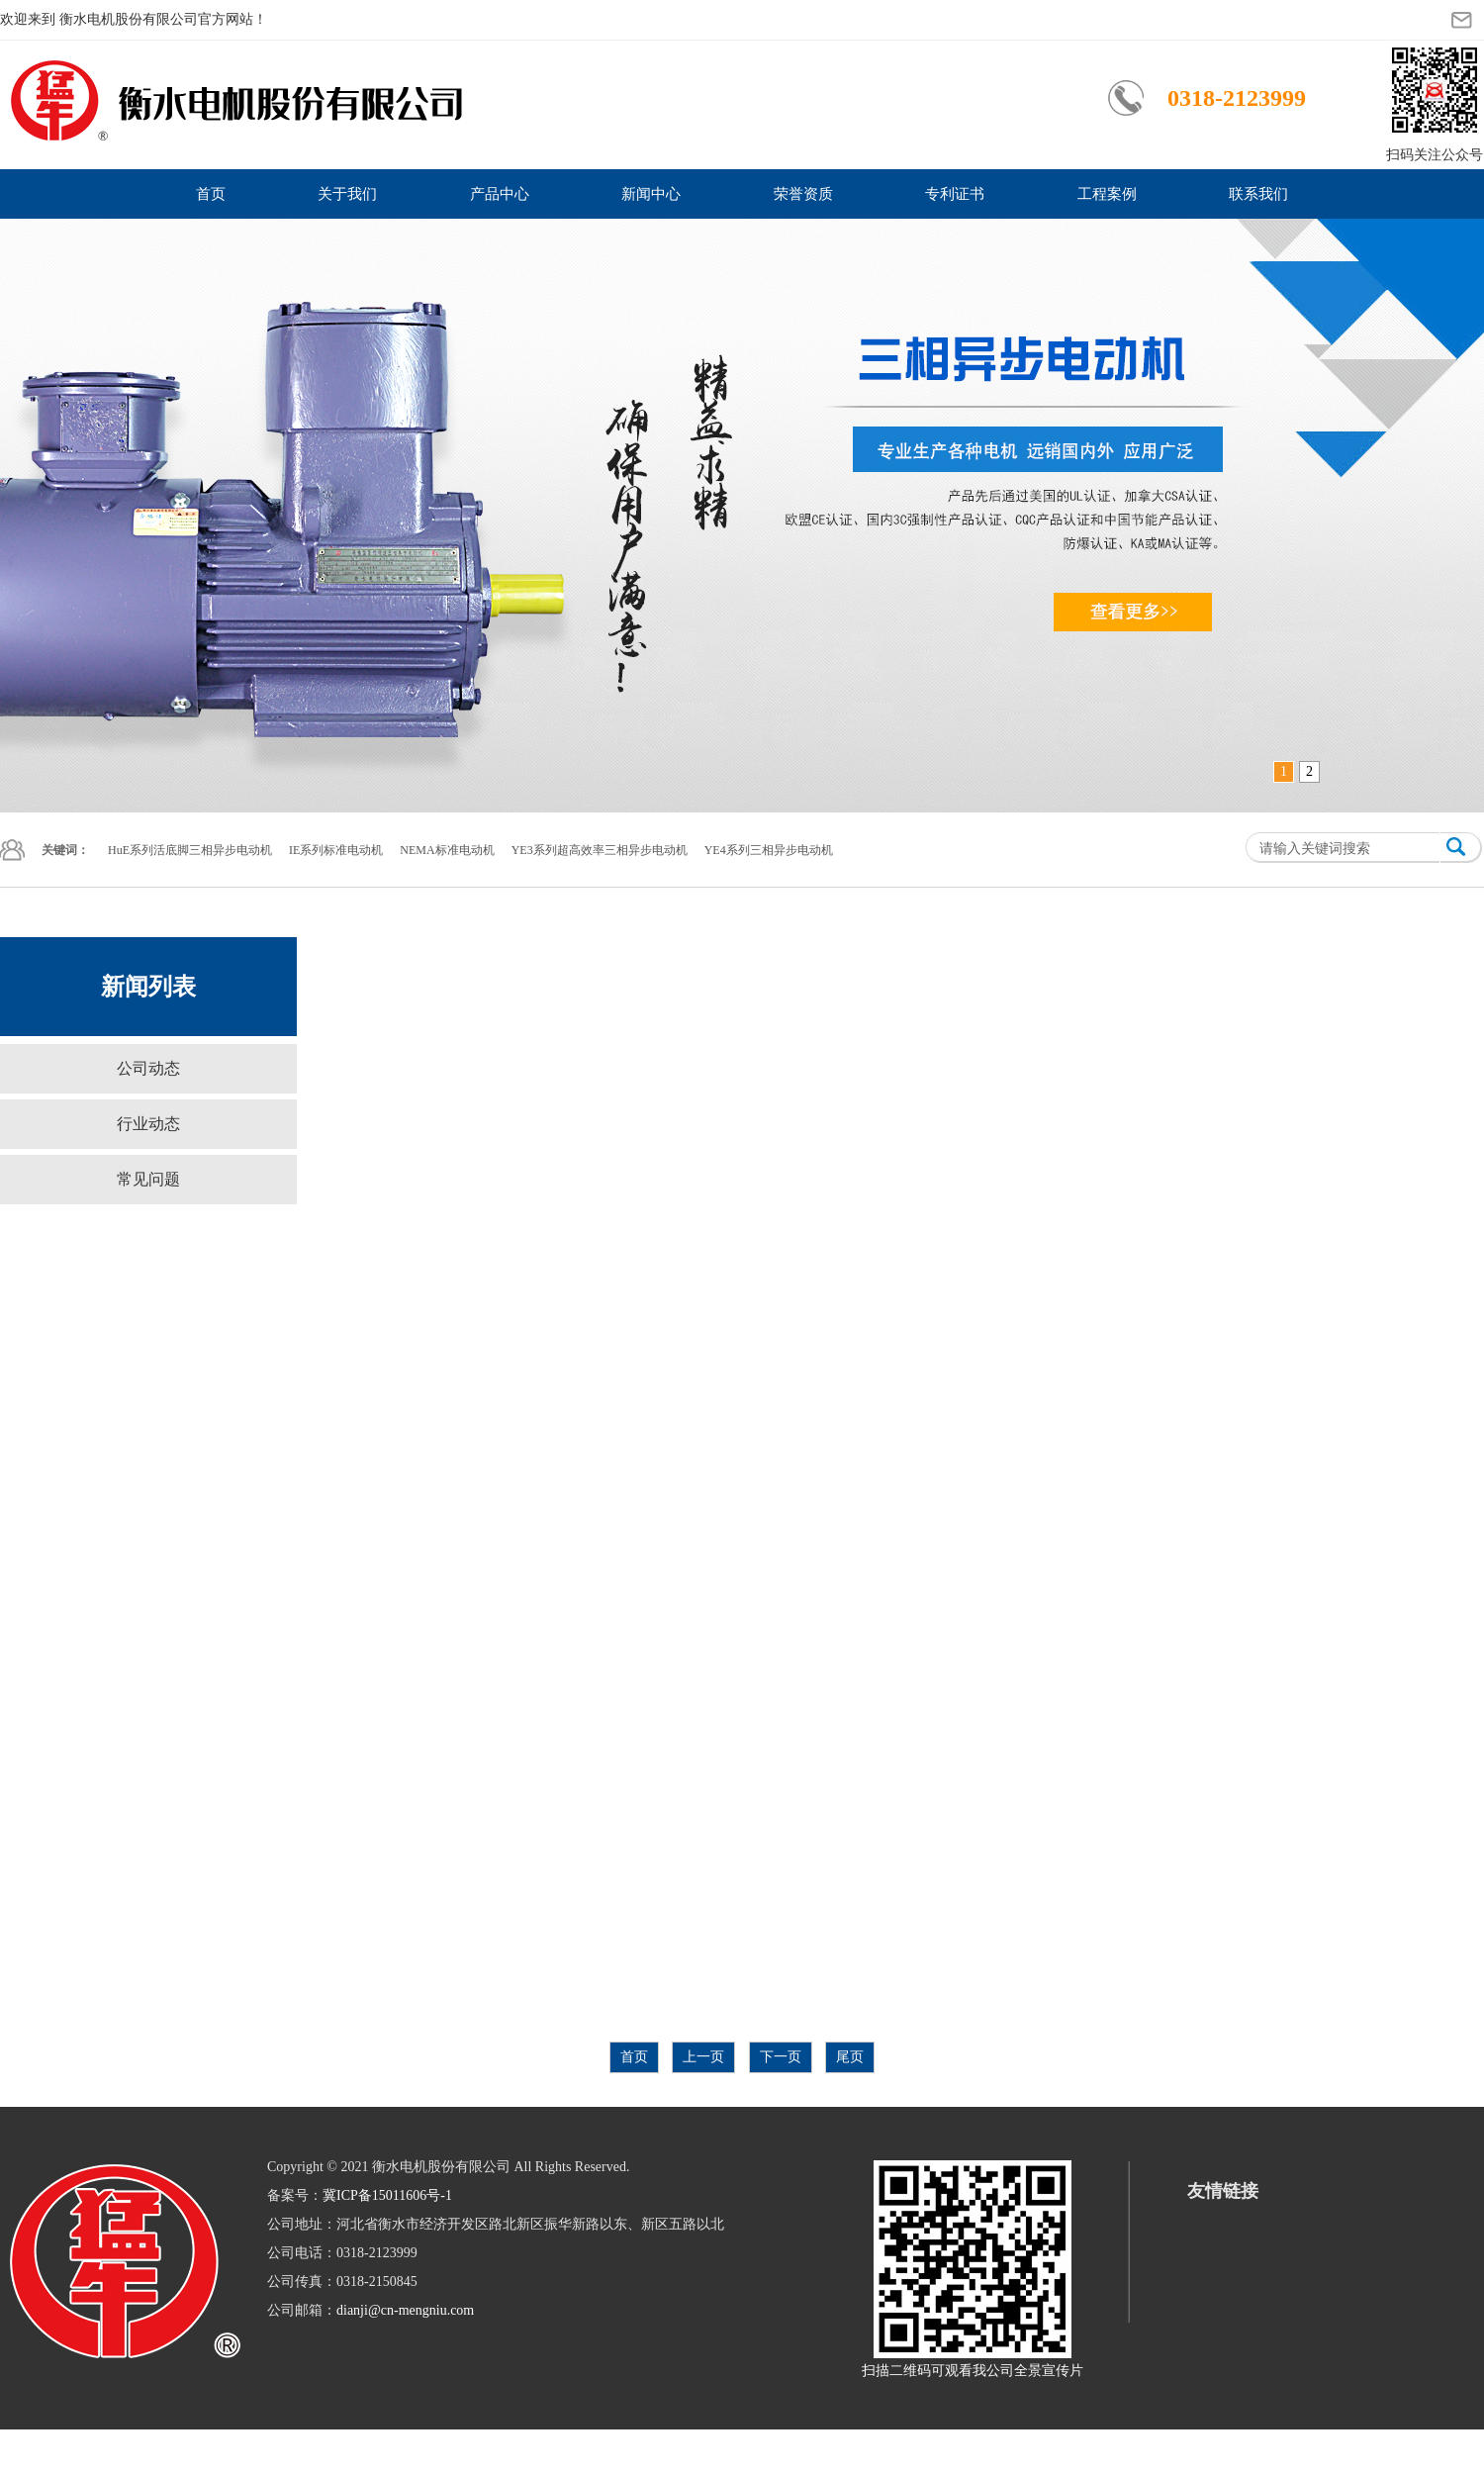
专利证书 (954, 194)
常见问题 (148, 1179)
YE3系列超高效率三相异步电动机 (599, 850)
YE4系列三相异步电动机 (768, 850)
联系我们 (1258, 194)
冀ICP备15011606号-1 (387, 2195)
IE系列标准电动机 (336, 850)
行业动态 (148, 1123)
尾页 (850, 2056)
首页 (211, 194)
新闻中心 (651, 194)
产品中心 (499, 194)
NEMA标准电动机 (447, 850)
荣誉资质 (803, 194)
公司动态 (148, 1068)
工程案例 (1107, 194)
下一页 (780, 2056)
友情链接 (1222, 2191)
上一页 (703, 2056)
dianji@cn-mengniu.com (405, 2310)
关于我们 (347, 194)
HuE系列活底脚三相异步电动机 (190, 850)
